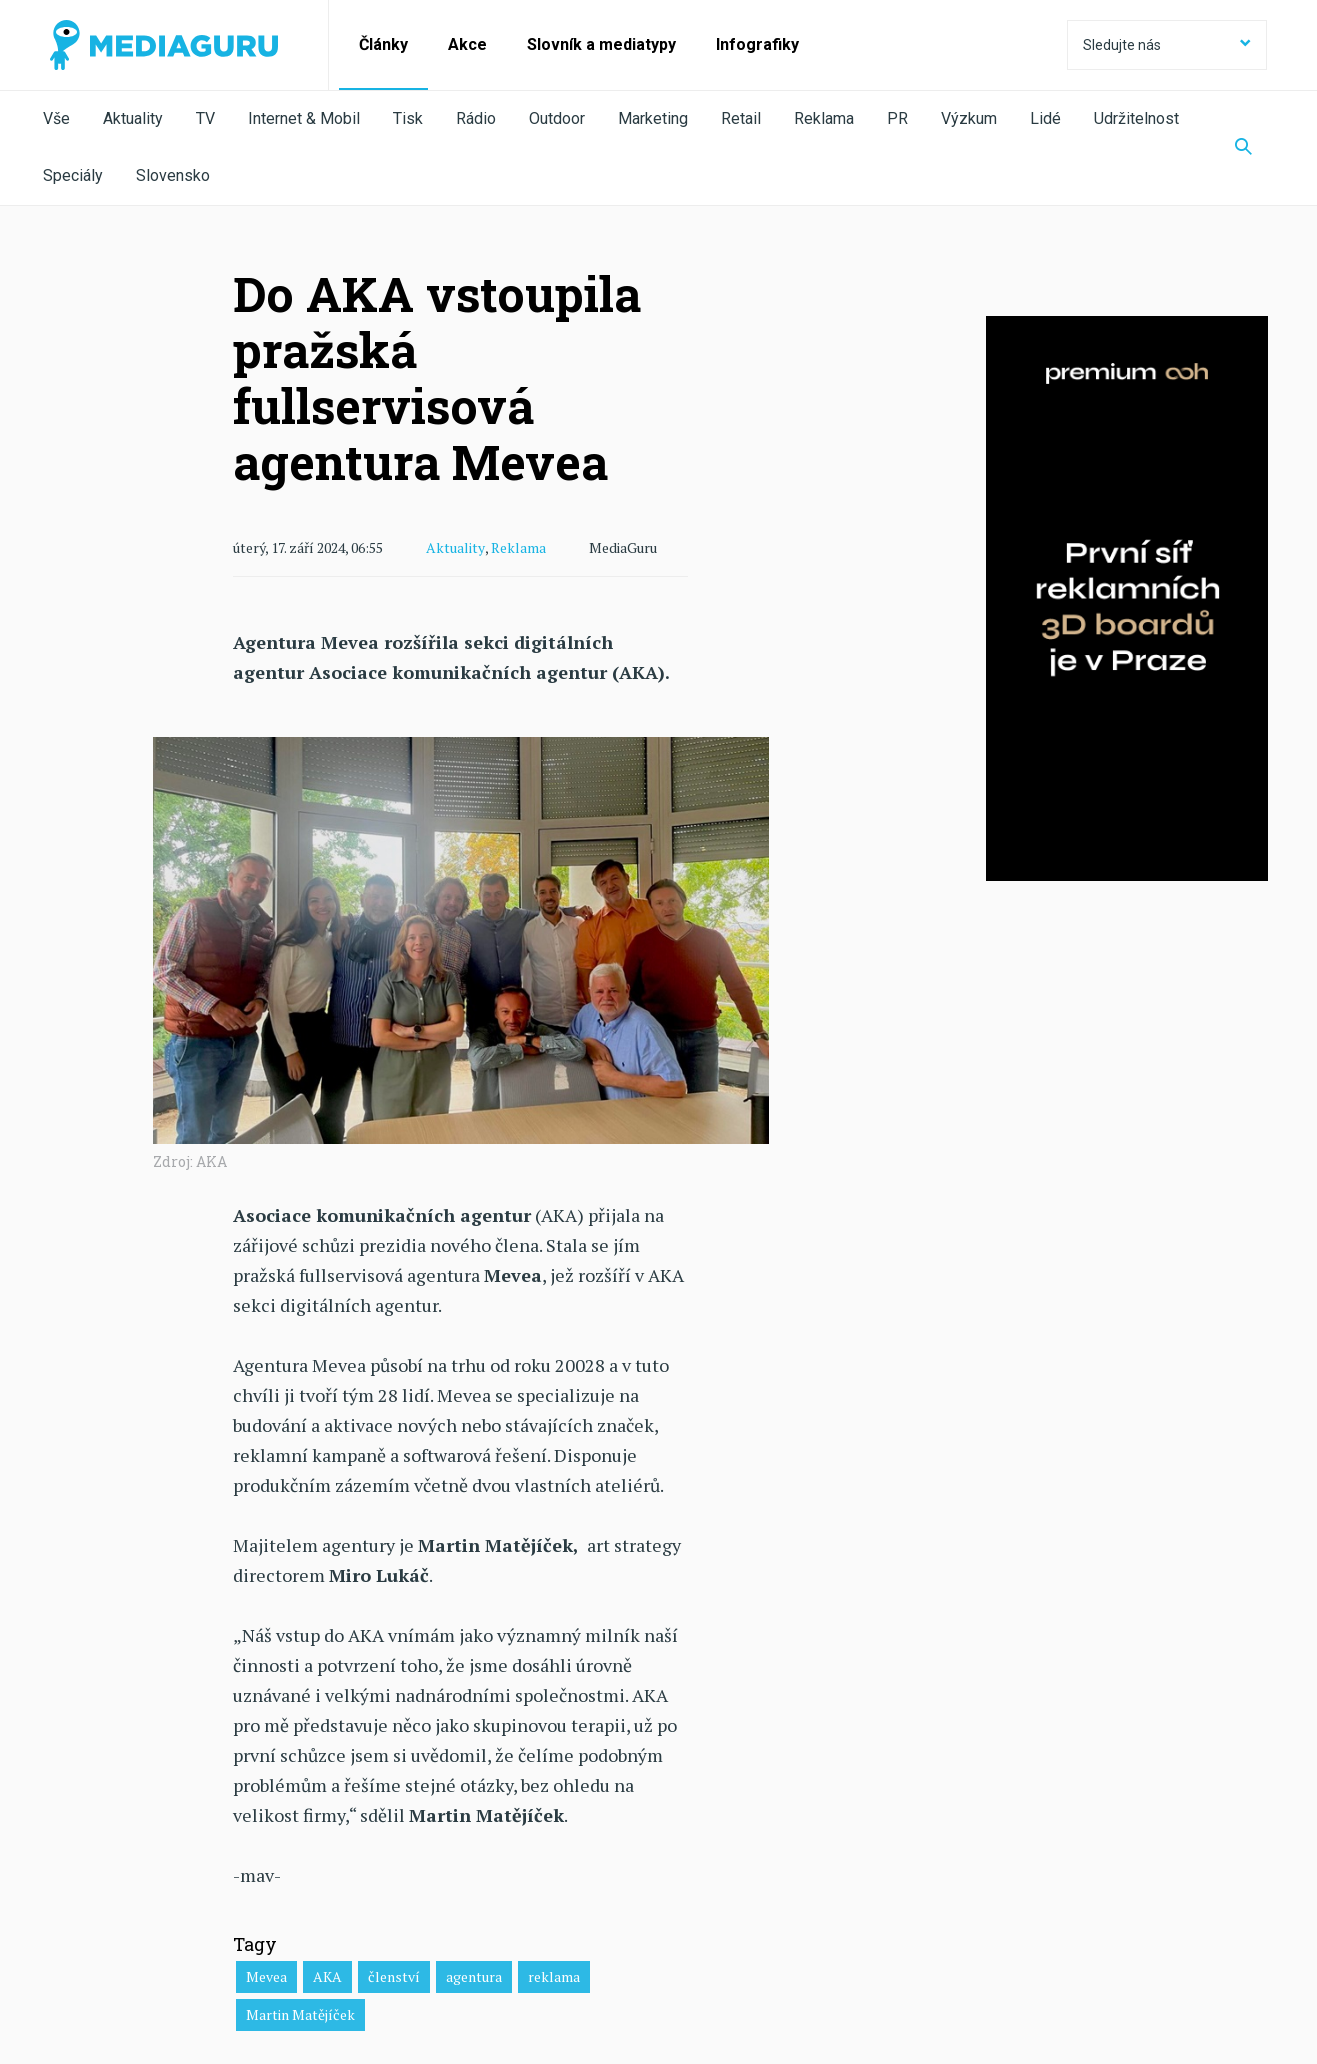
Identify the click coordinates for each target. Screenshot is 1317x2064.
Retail (741, 118)
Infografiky (757, 44)
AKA (327, 1975)
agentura (474, 1975)
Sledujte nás (1167, 45)
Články (383, 44)
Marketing (653, 118)
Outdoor (557, 118)
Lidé (1045, 118)
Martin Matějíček (300, 2013)
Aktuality (133, 118)
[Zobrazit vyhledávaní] (1243, 148)
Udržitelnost (1136, 118)
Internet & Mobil (304, 118)
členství (394, 1975)
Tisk (408, 118)
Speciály (73, 175)
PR (897, 118)
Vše (56, 118)
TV (205, 118)
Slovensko (173, 175)
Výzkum (969, 118)
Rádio (476, 118)
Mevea (266, 1975)
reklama (554, 1975)
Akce (467, 44)
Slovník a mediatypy (601, 44)
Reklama (824, 118)
